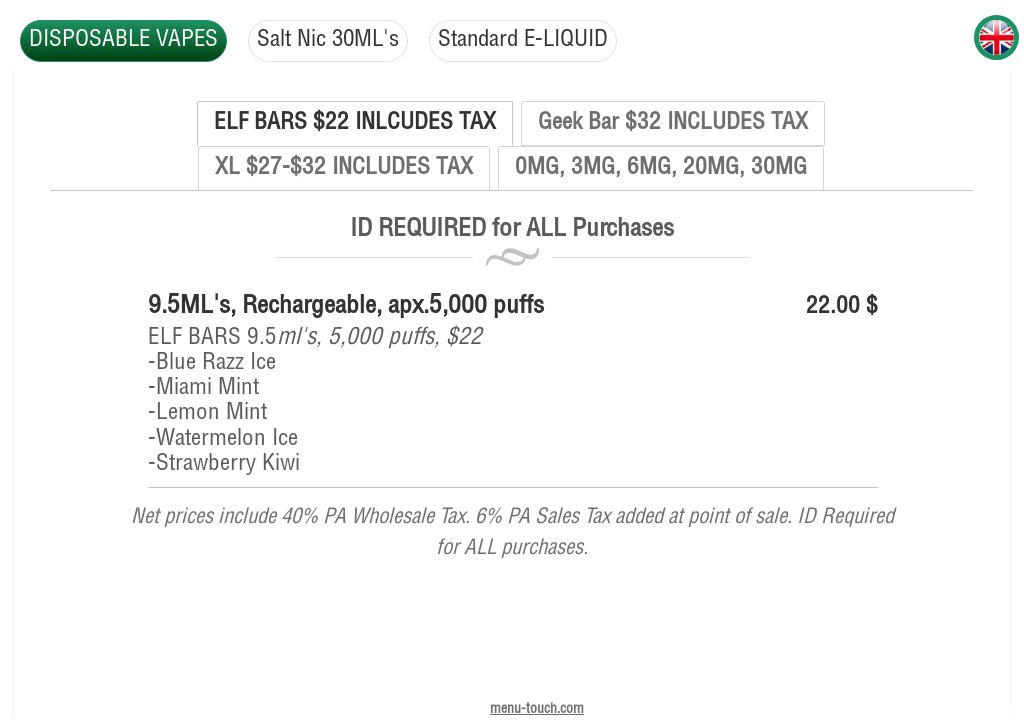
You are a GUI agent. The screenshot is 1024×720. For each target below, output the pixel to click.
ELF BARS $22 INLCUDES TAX (355, 123)
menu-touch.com (537, 710)
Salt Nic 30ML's (332, 40)
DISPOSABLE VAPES (125, 40)
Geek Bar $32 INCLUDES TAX (673, 123)
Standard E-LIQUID (531, 40)
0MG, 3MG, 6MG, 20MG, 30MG (661, 168)
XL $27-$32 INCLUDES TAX (344, 168)
